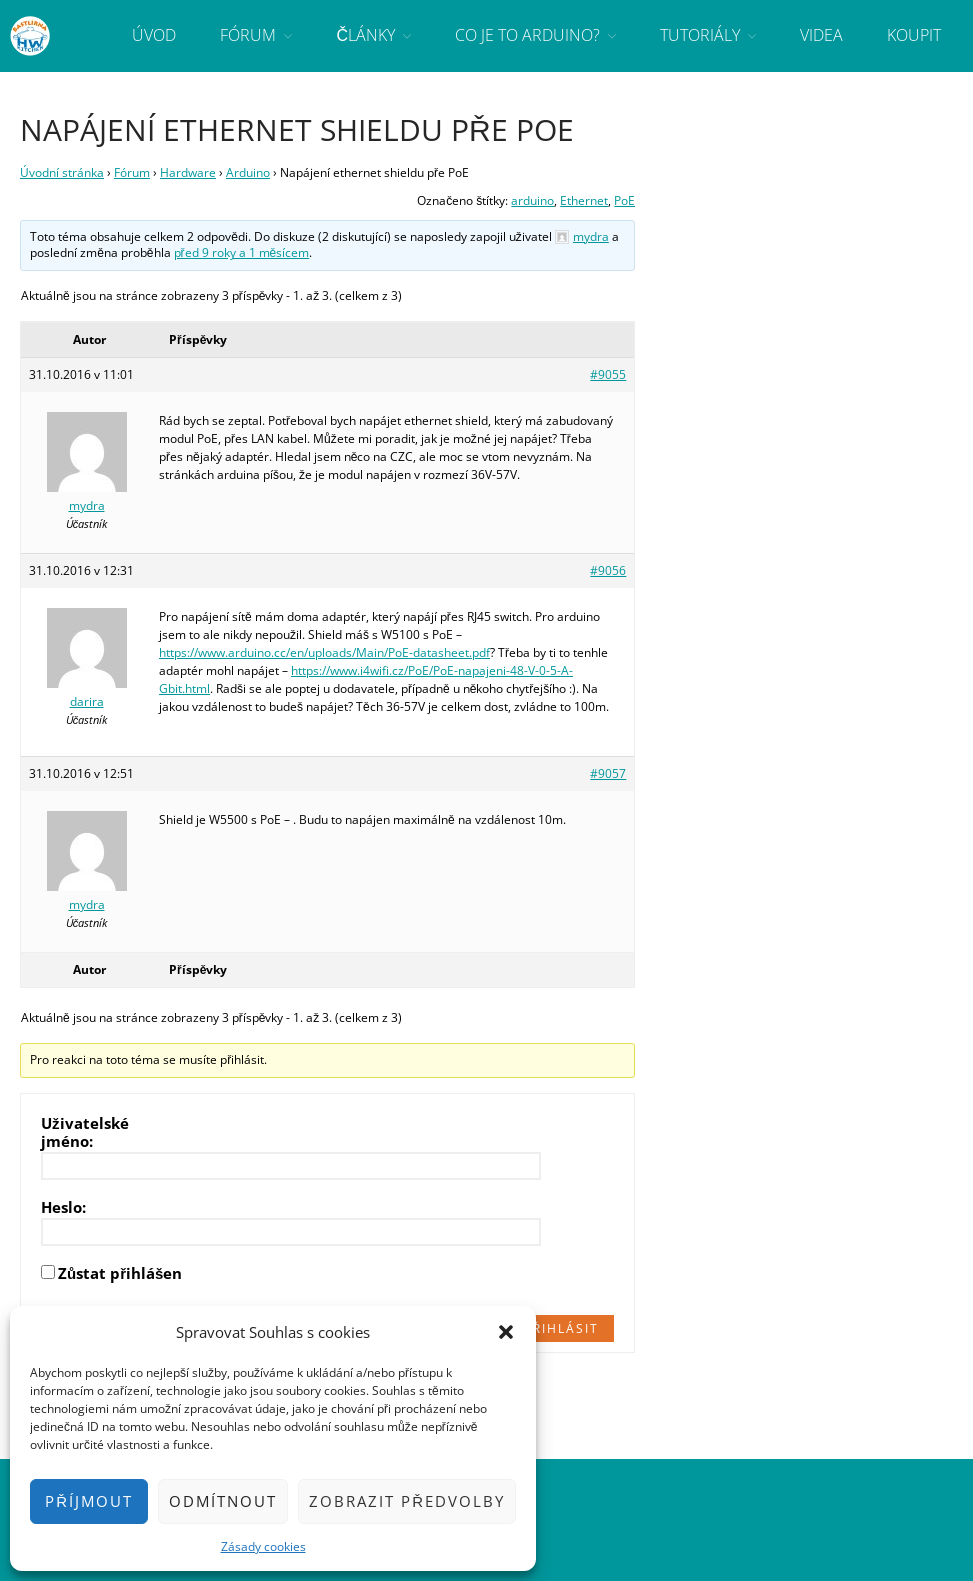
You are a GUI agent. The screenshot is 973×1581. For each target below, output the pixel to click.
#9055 (608, 374)
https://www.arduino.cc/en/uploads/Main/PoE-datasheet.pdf (324, 652)
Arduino (248, 172)
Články (365, 35)
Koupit (914, 35)
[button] (506, 1332)
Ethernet (584, 200)
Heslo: (63, 1207)
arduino (532, 200)
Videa (821, 35)
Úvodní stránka (62, 172)
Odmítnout (223, 1501)
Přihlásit (561, 1328)
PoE (624, 200)
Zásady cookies (263, 1546)
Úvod (154, 35)
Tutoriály (700, 35)
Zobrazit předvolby (407, 1501)
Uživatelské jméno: (85, 1132)
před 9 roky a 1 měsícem (242, 252)
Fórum (248, 35)
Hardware (188, 172)
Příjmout (89, 1501)
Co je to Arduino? (527, 35)
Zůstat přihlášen (120, 1273)
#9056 (608, 570)
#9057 (608, 773)
